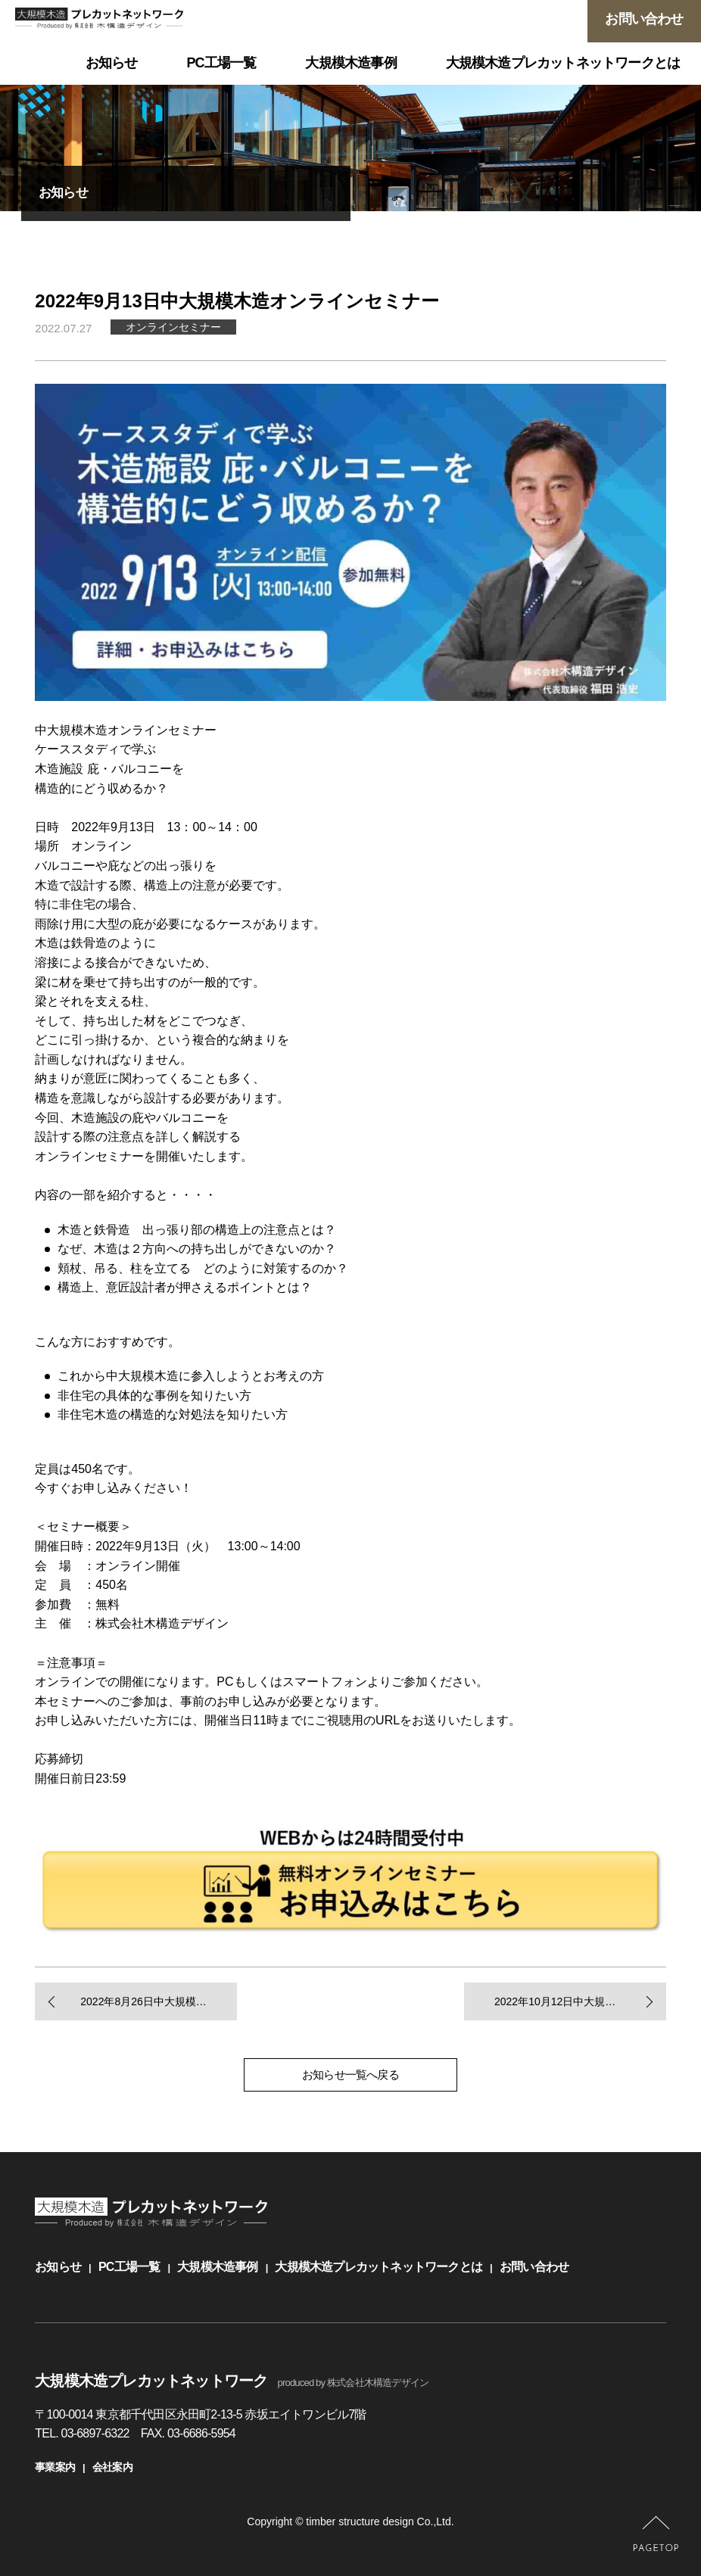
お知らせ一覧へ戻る (350, 2074)
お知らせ (58, 2266)
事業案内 (55, 2467)
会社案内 (112, 2467)
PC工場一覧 (129, 2266)
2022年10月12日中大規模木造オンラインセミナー (580, 2001)
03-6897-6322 (95, 2433)
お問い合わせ (534, 2266)
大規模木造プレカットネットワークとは (378, 2266)
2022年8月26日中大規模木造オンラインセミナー (158, 2001)
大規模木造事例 (217, 2266)
